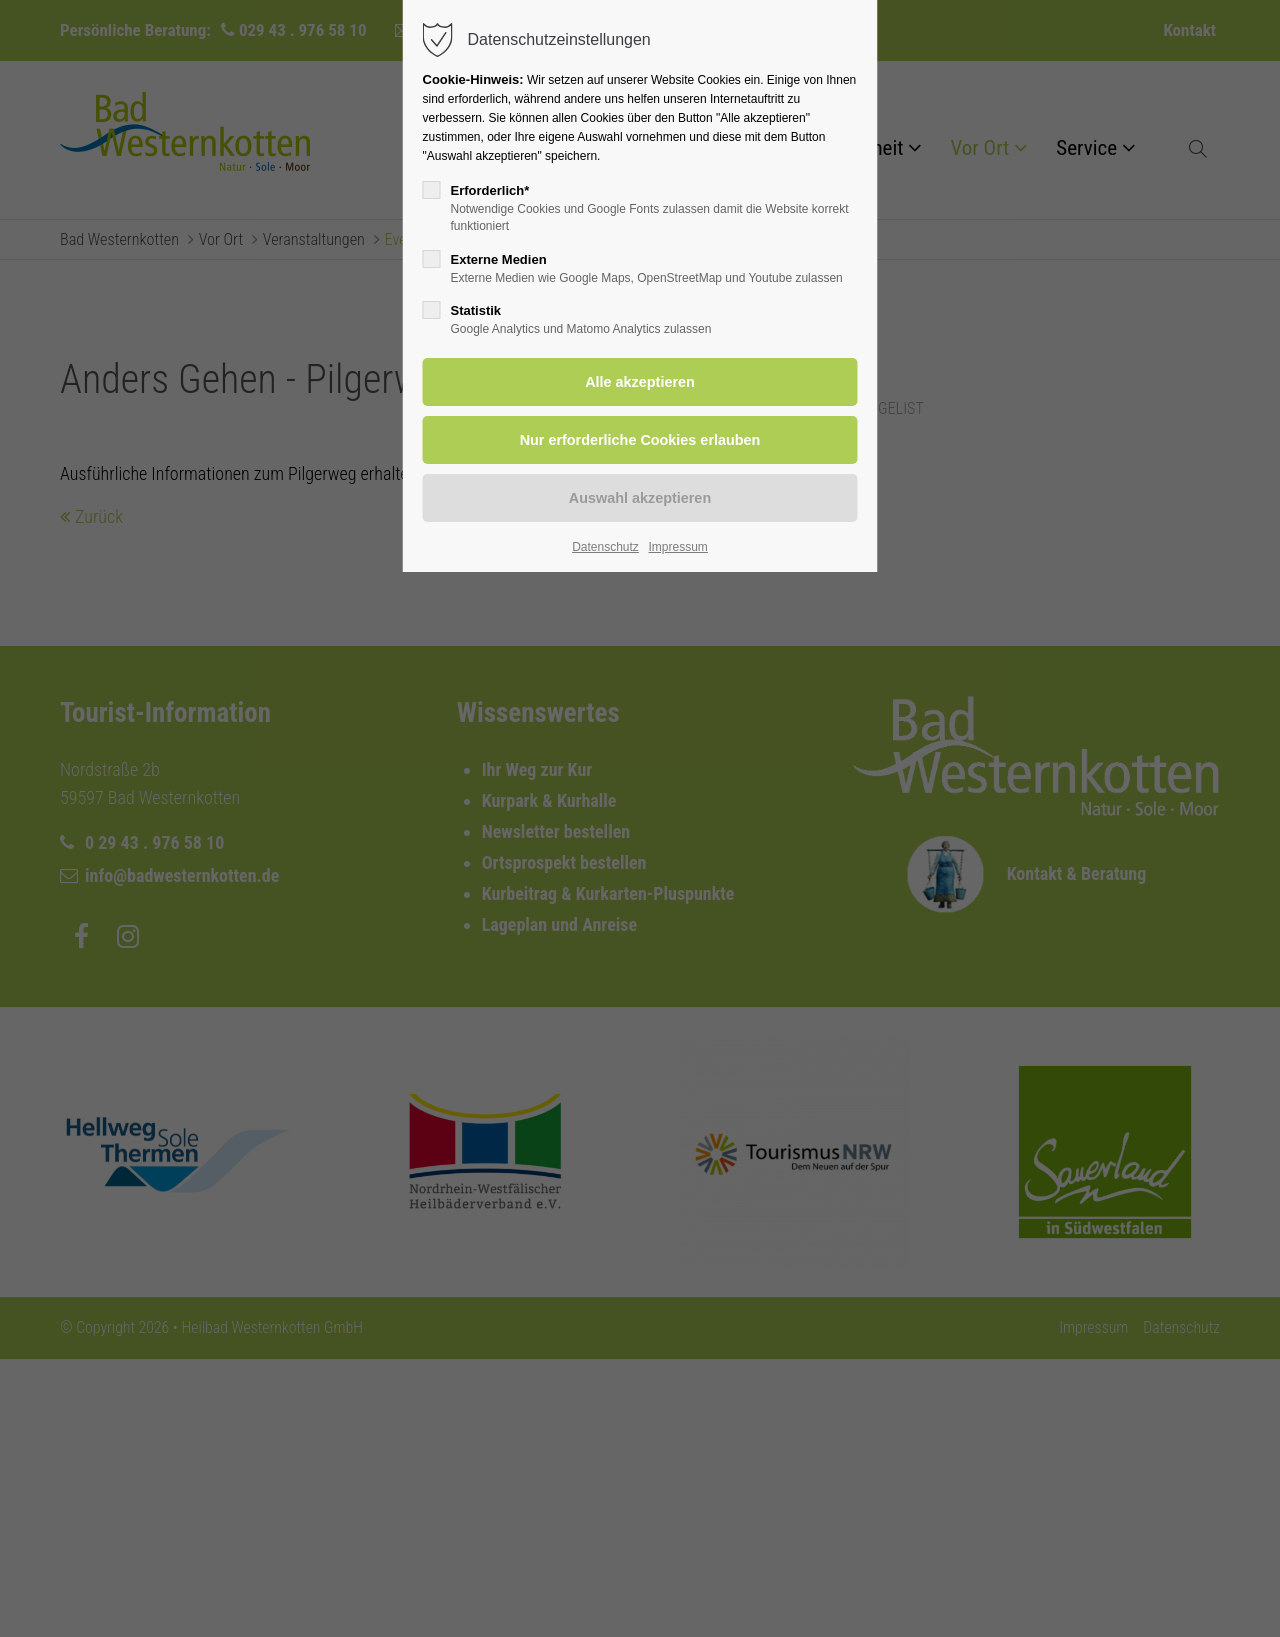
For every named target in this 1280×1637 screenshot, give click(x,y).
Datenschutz (605, 547)
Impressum (677, 547)
